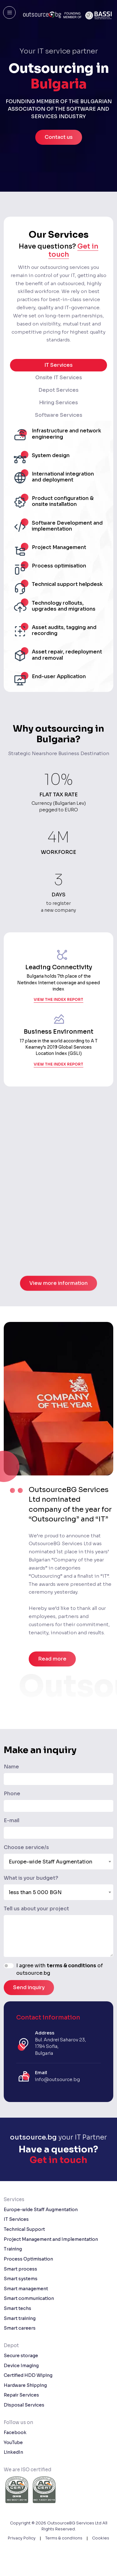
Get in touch (58, 2160)
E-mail (11, 1820)
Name (11, 1766)
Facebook (15, 2432)
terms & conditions (71, 1965)
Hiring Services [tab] (58, 402)
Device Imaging (21, 2365)
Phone (12, 1793)
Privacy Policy (22, 2538)
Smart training (20, 2318)
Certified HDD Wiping (28, 2375)
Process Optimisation (28, 2259)
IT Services (16, 2219)
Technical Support (24, 2229)
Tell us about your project (36, 1908)
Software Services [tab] (58, 415)
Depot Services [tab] (58, 390)
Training (13, 2249)
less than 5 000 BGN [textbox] (35, 1892)
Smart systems (20, 2278)
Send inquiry (29, 1987)
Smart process (20, 2269)
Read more (52, 1659)
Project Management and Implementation (51, 2239)
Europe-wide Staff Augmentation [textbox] (50, 1861)
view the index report (58, 1013)
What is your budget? (31, 1878)
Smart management (26, 2288)
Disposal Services (24, 2405)
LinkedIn (13, 2452)
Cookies (100, 2538)
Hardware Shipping (25, 2385)
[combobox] (58, 1861)
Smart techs (17, 2308)
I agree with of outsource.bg (59, 1969)
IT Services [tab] (58, 365)
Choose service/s (26, 1847)
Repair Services (21, 2395)
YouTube (13, 2442)
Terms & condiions (63, 2538)
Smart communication (29, 2298)
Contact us (59, 137)
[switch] (9, 1965)
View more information (58, 1312)
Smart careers (20, 2328)
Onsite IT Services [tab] (58, 377)
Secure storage (21, 2355)
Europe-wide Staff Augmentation (41, 2209)
